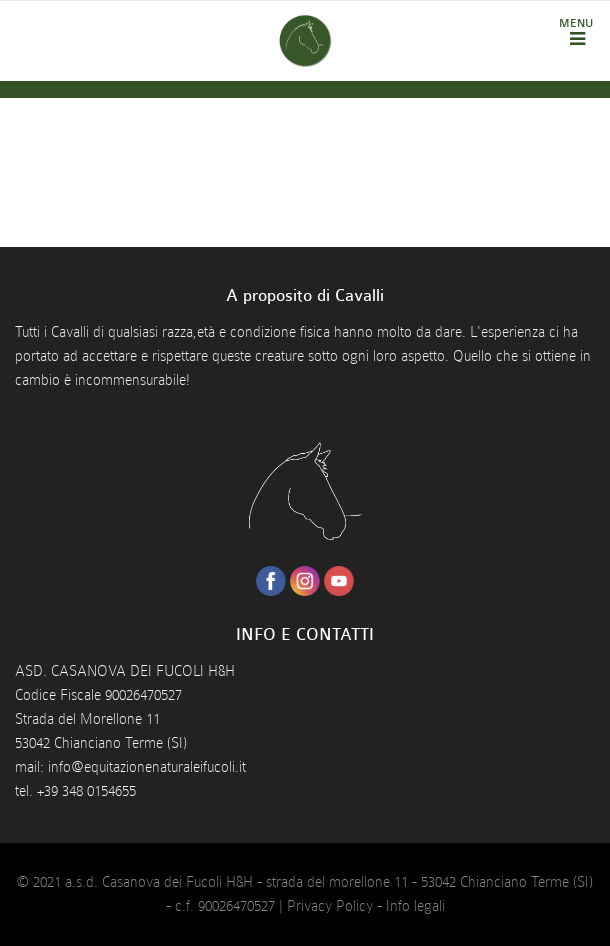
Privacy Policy (330, 906)
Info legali (415, 906)
